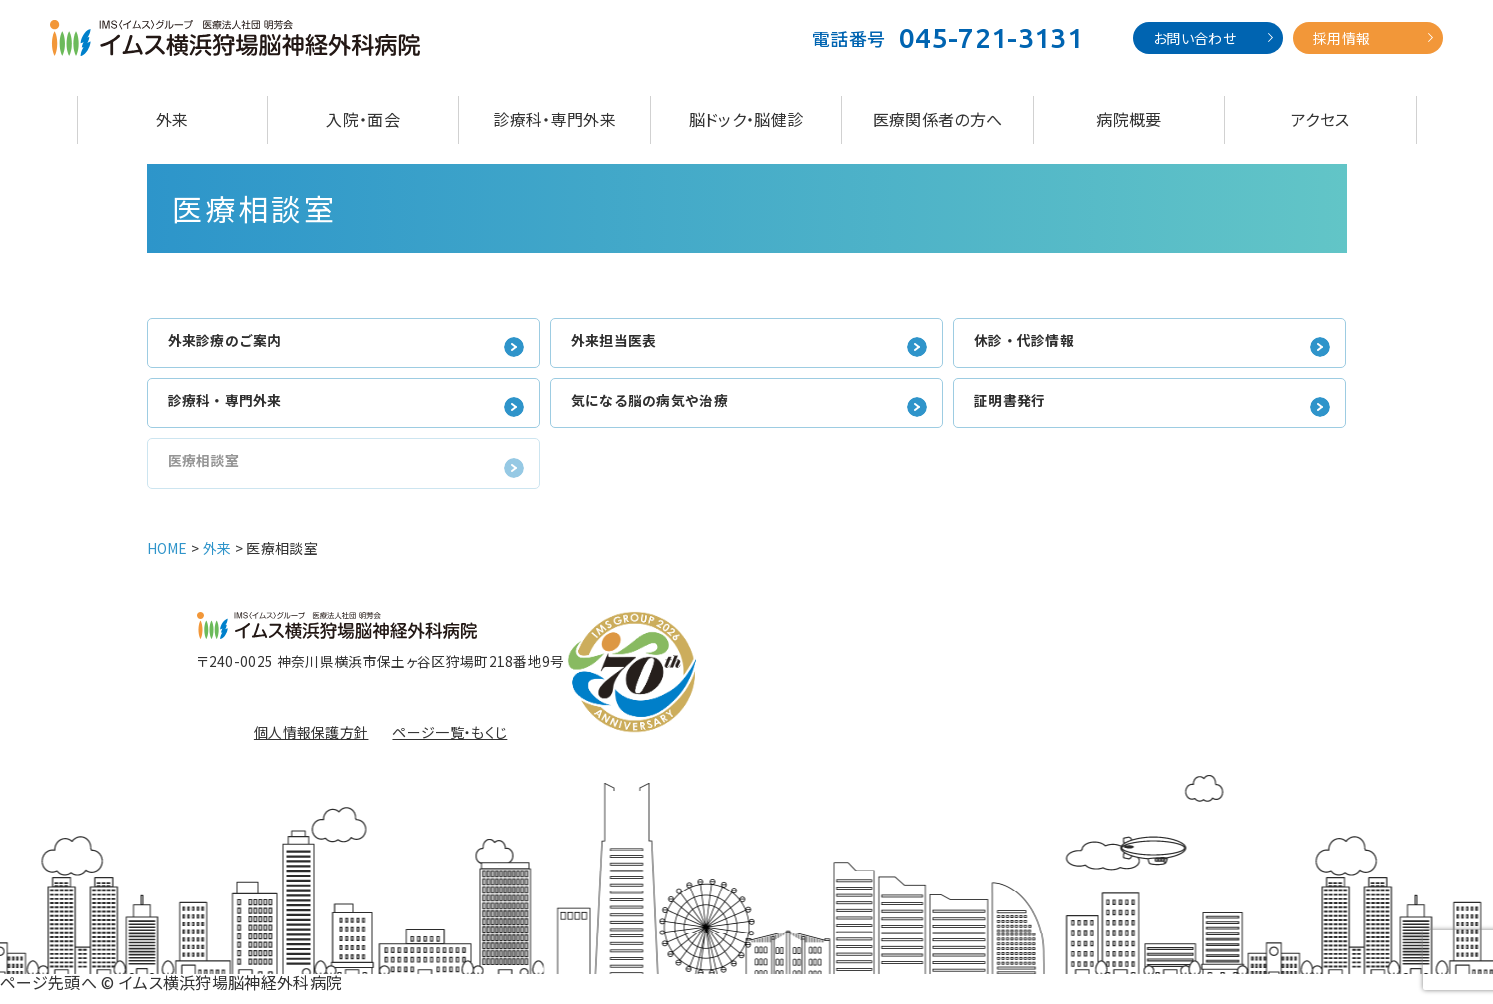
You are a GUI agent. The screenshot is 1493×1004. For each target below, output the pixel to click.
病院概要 (1128, 119)
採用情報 (1341, 38)
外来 (172, 119)
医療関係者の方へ (938, 119)
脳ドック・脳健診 (746, 119)
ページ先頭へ (48, 992)
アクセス (1320, 119)
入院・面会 (363, 119)
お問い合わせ (1194, 38)
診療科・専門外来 (554, 119)
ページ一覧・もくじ (449, 742)
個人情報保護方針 (311, 742)
